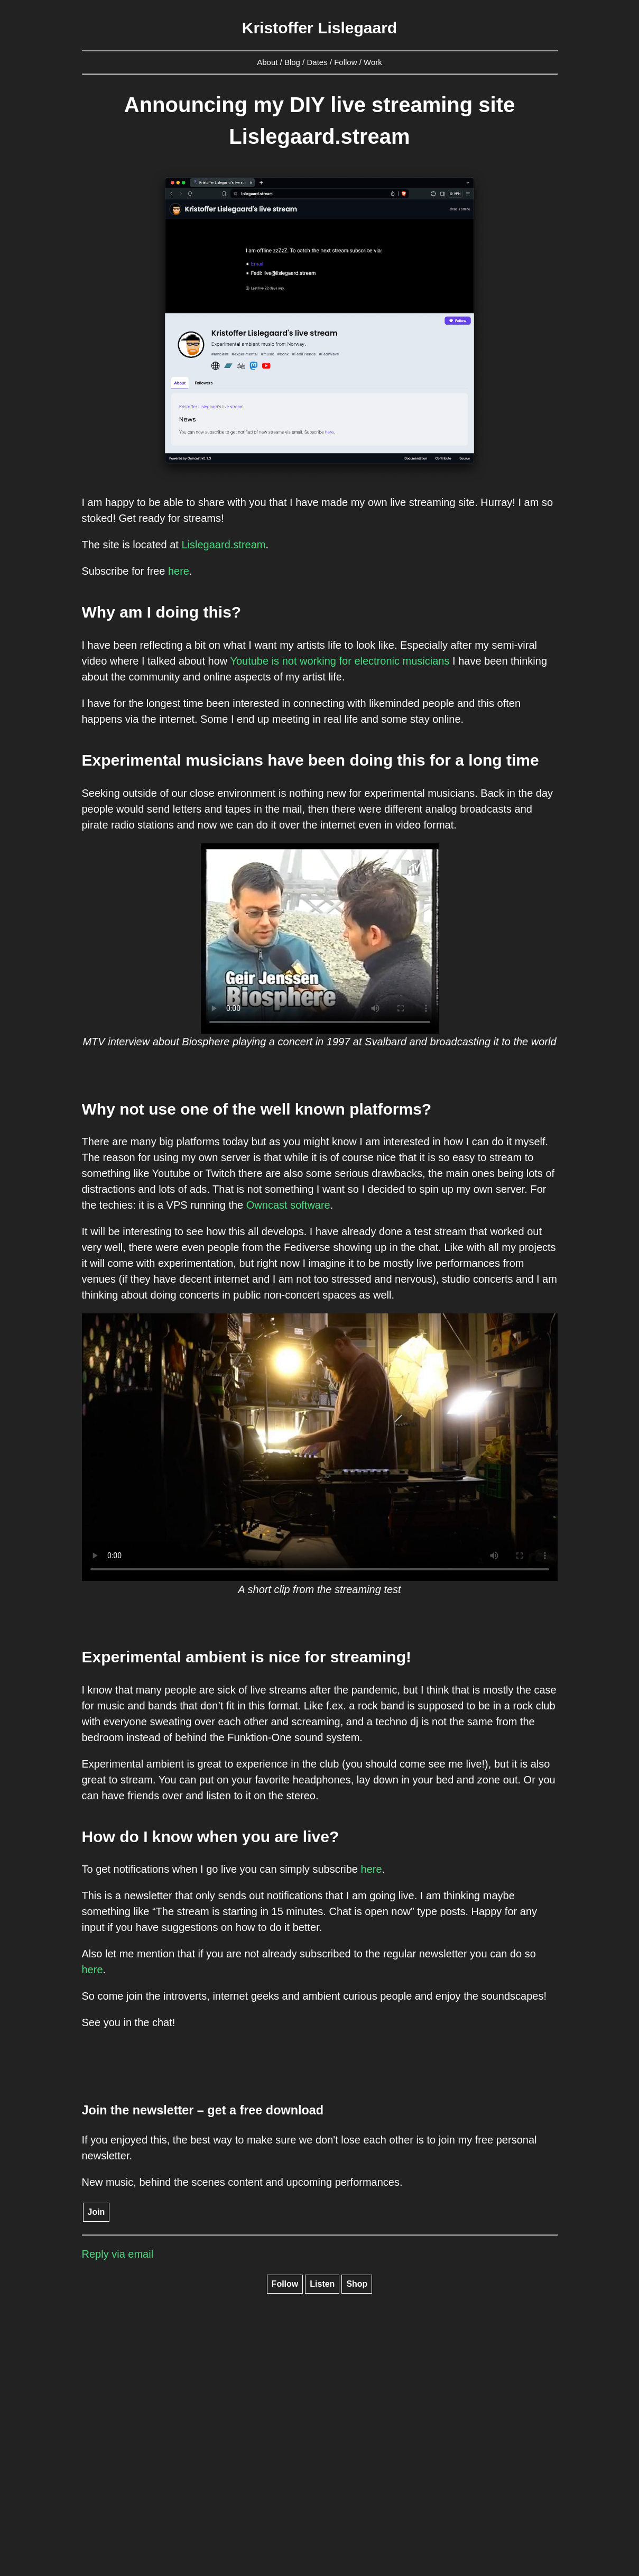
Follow (345, 62)
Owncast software (288, 1205)
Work (373, 62)
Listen (322, 2283)
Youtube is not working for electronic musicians (339, 661)
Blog (292, 62)
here (178, 571)
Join (96, 2211)
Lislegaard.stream (223, 544)
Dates (317, 62)
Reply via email (118, 2254)
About (267, 62)
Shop (356, 2283)
